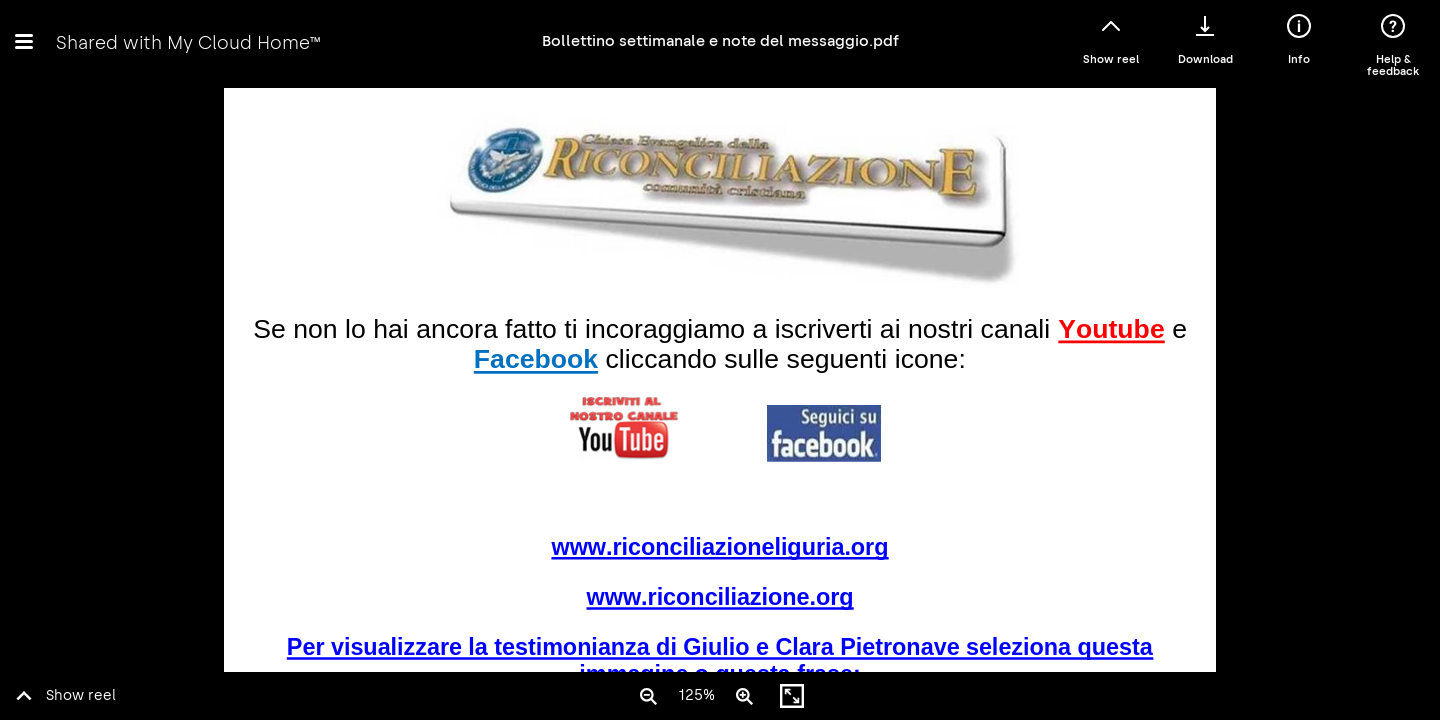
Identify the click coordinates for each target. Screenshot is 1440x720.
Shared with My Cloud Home (188, 42)
